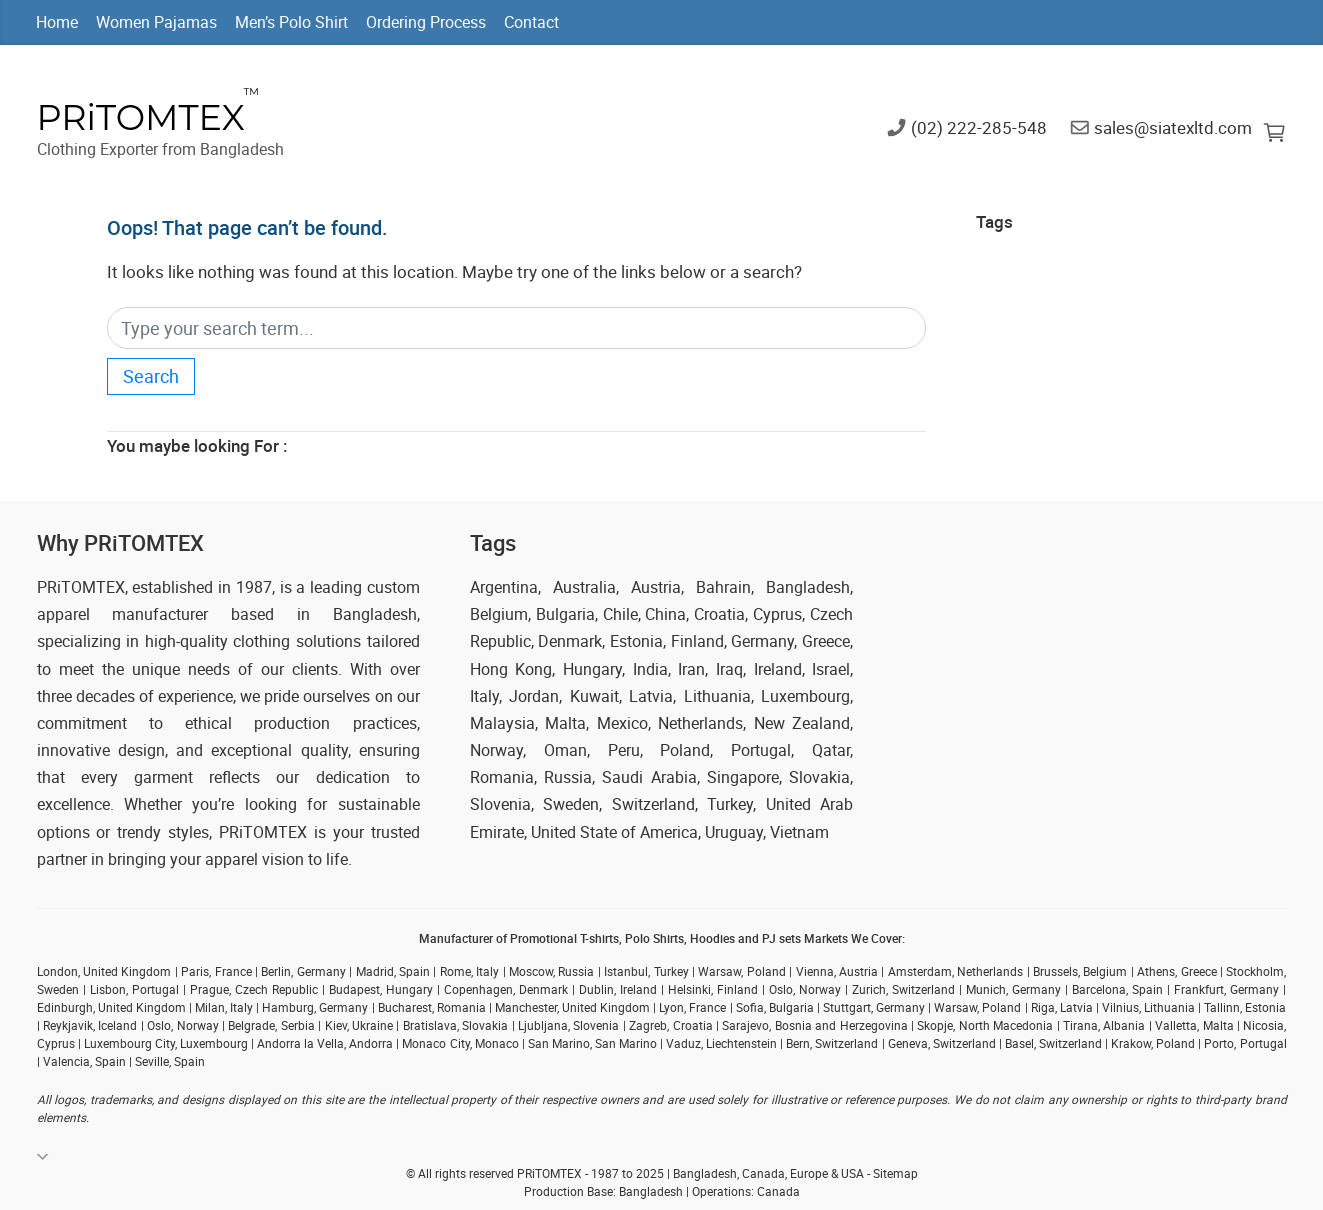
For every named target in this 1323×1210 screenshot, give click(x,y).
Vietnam (799, 832)
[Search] (517, 328)
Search (151, 376)
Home (57, 22)
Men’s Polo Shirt (291, 22)
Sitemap (895, 1173)
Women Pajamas (156, 22)
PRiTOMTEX (141, 117)
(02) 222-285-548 (979, 126)
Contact (531, 22)
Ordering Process (426, 22)
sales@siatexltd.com (1173, 126)
